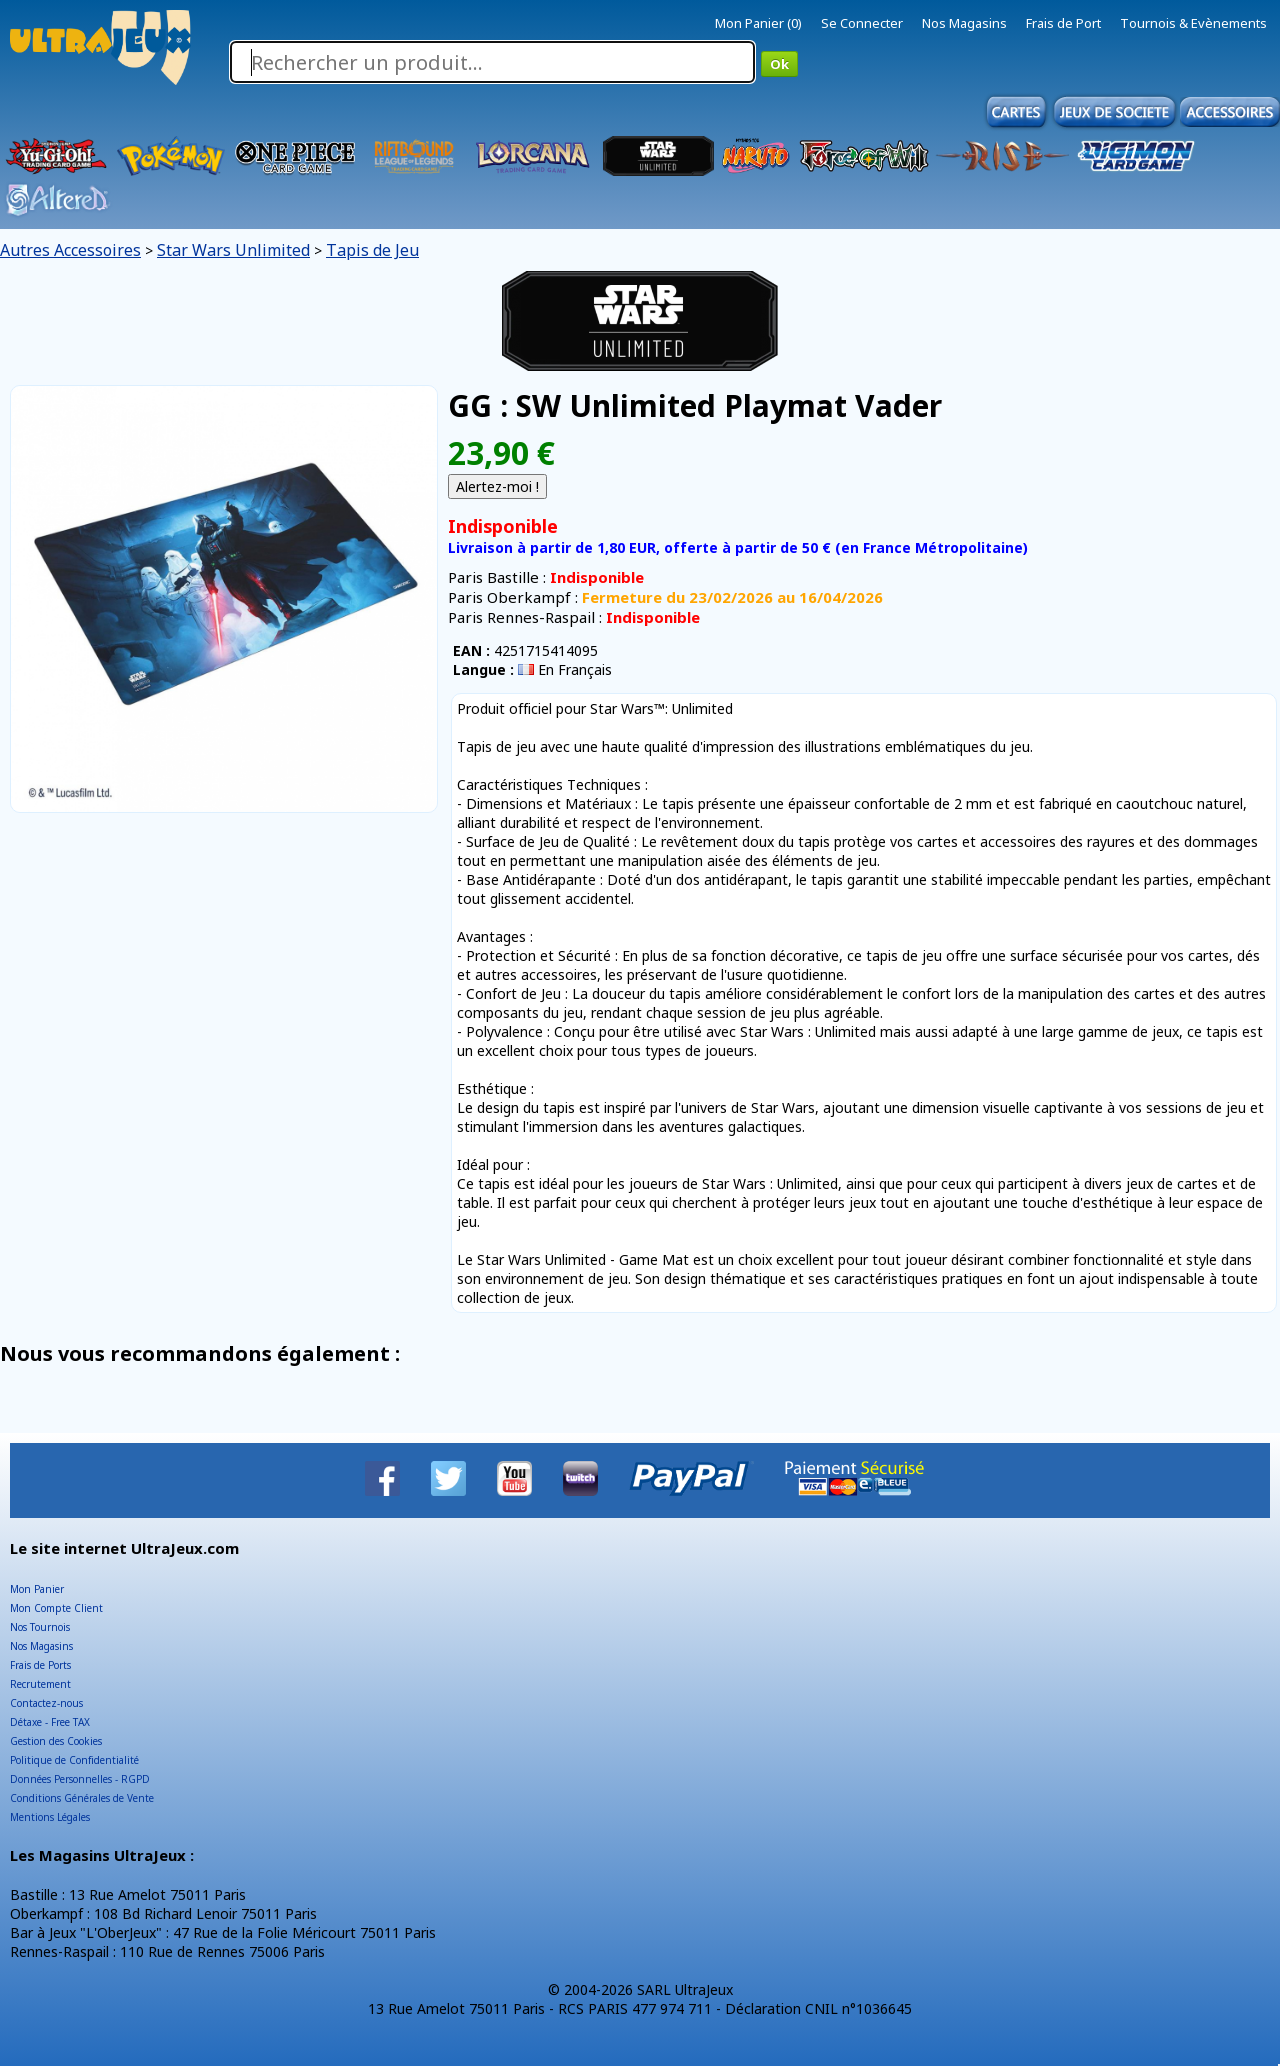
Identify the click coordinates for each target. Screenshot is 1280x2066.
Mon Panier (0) (758, 23)
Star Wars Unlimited (233, 250)
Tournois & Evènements (1193, 23)
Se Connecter (862, 23)
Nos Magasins (964, 23)
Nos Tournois (40, 1627)
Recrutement (40, 1684)
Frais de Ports (40, 1665)
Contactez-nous (46, 1703)
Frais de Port (1063, 23)
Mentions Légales (50, 1817)
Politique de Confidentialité (74, 1760)
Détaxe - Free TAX (50, 1722)
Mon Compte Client (56, 1608)
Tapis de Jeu (372, 250)
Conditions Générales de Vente (82, 1798)
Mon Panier (37, 1589)
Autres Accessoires (70, 250)
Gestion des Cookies (56, 1741)
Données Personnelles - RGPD (80, 1779)
